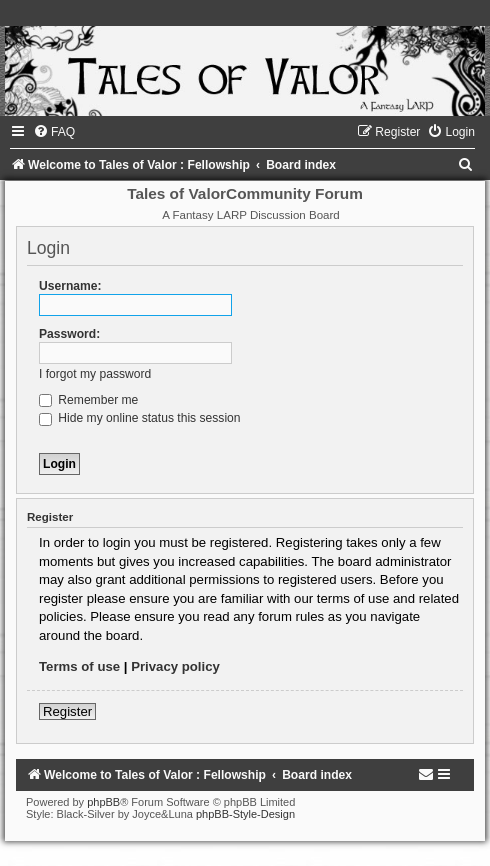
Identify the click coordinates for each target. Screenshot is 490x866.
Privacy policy (175, 666)
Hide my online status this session (140, 418)
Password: (69, 334)
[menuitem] (54, 132)
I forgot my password (95, 374)
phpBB (103, 802)
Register (67, 711)
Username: (70, 286)
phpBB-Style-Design (245, 814)
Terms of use (79, 666)
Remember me (88, 400)
